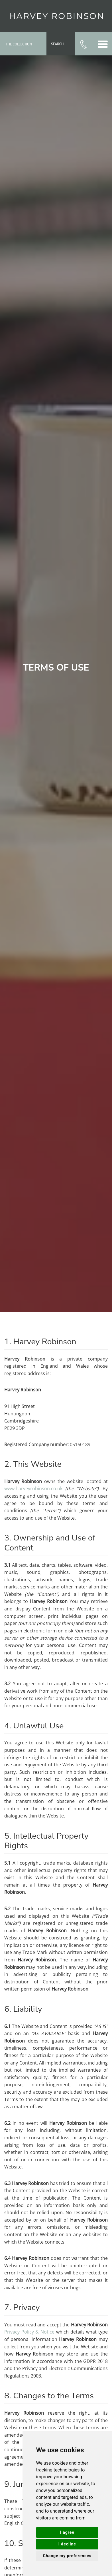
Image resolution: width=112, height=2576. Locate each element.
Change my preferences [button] (67, 2555)
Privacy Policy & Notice (29, 2332)
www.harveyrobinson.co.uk (33, 1488)
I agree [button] (67, 2532)
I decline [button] (67, 2544)
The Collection (19, 45)
